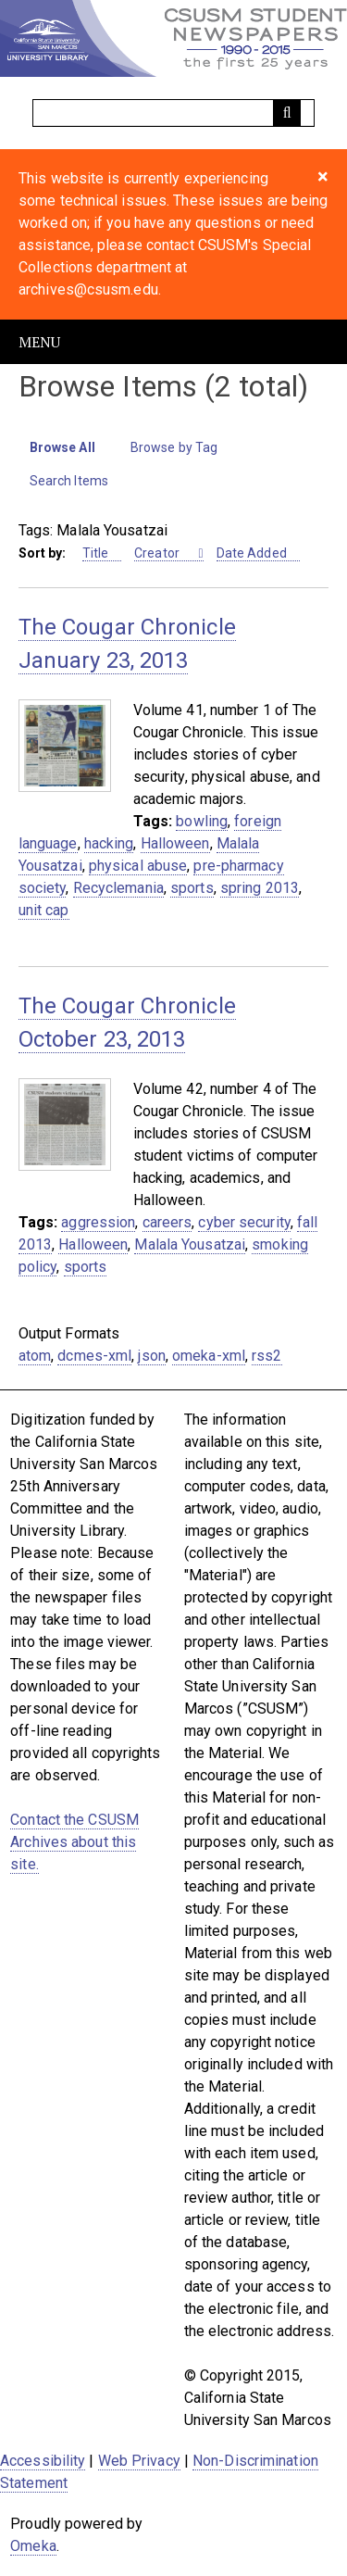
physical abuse (138, 865)
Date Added (252, 553)
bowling (202, 821)
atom (35, 1355)
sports (192, 888)
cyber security (244, 1222)
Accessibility (42, 2460)
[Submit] (287, 113)
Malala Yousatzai (189, 1244)
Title (95, 553)
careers (167, 1222)
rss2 (266, 1355)
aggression (98, 1222)
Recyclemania (118, 888)
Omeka (33, 2546)
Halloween (175, 843)
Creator (158, 553)
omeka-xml (208, 1355)
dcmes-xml (94, 1355)
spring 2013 (259, 888)
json (151, 1355)
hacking (109, 843)
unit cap (44, 910)
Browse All (62, 447)
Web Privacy (139, 2460)
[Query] (174, 113)
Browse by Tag (173, 447)
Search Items (69, 480)
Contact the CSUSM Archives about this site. (74, 1842)
